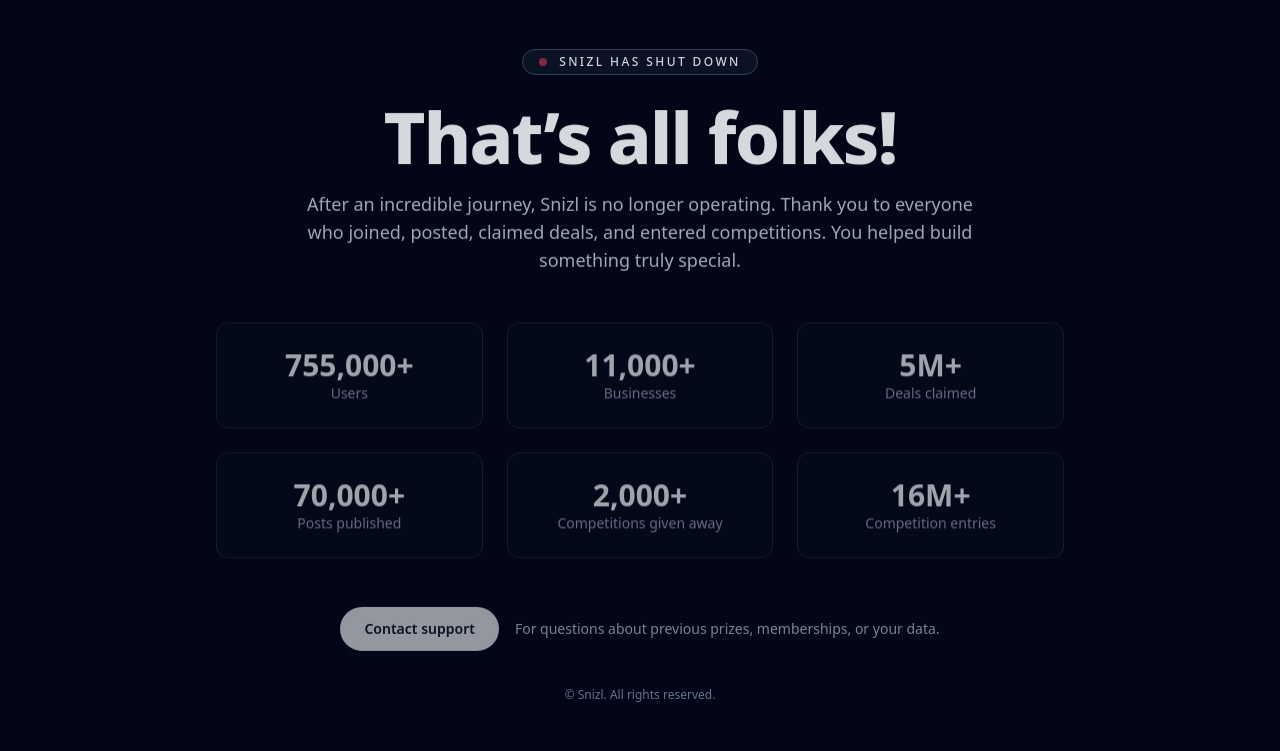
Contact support (419, 628)
